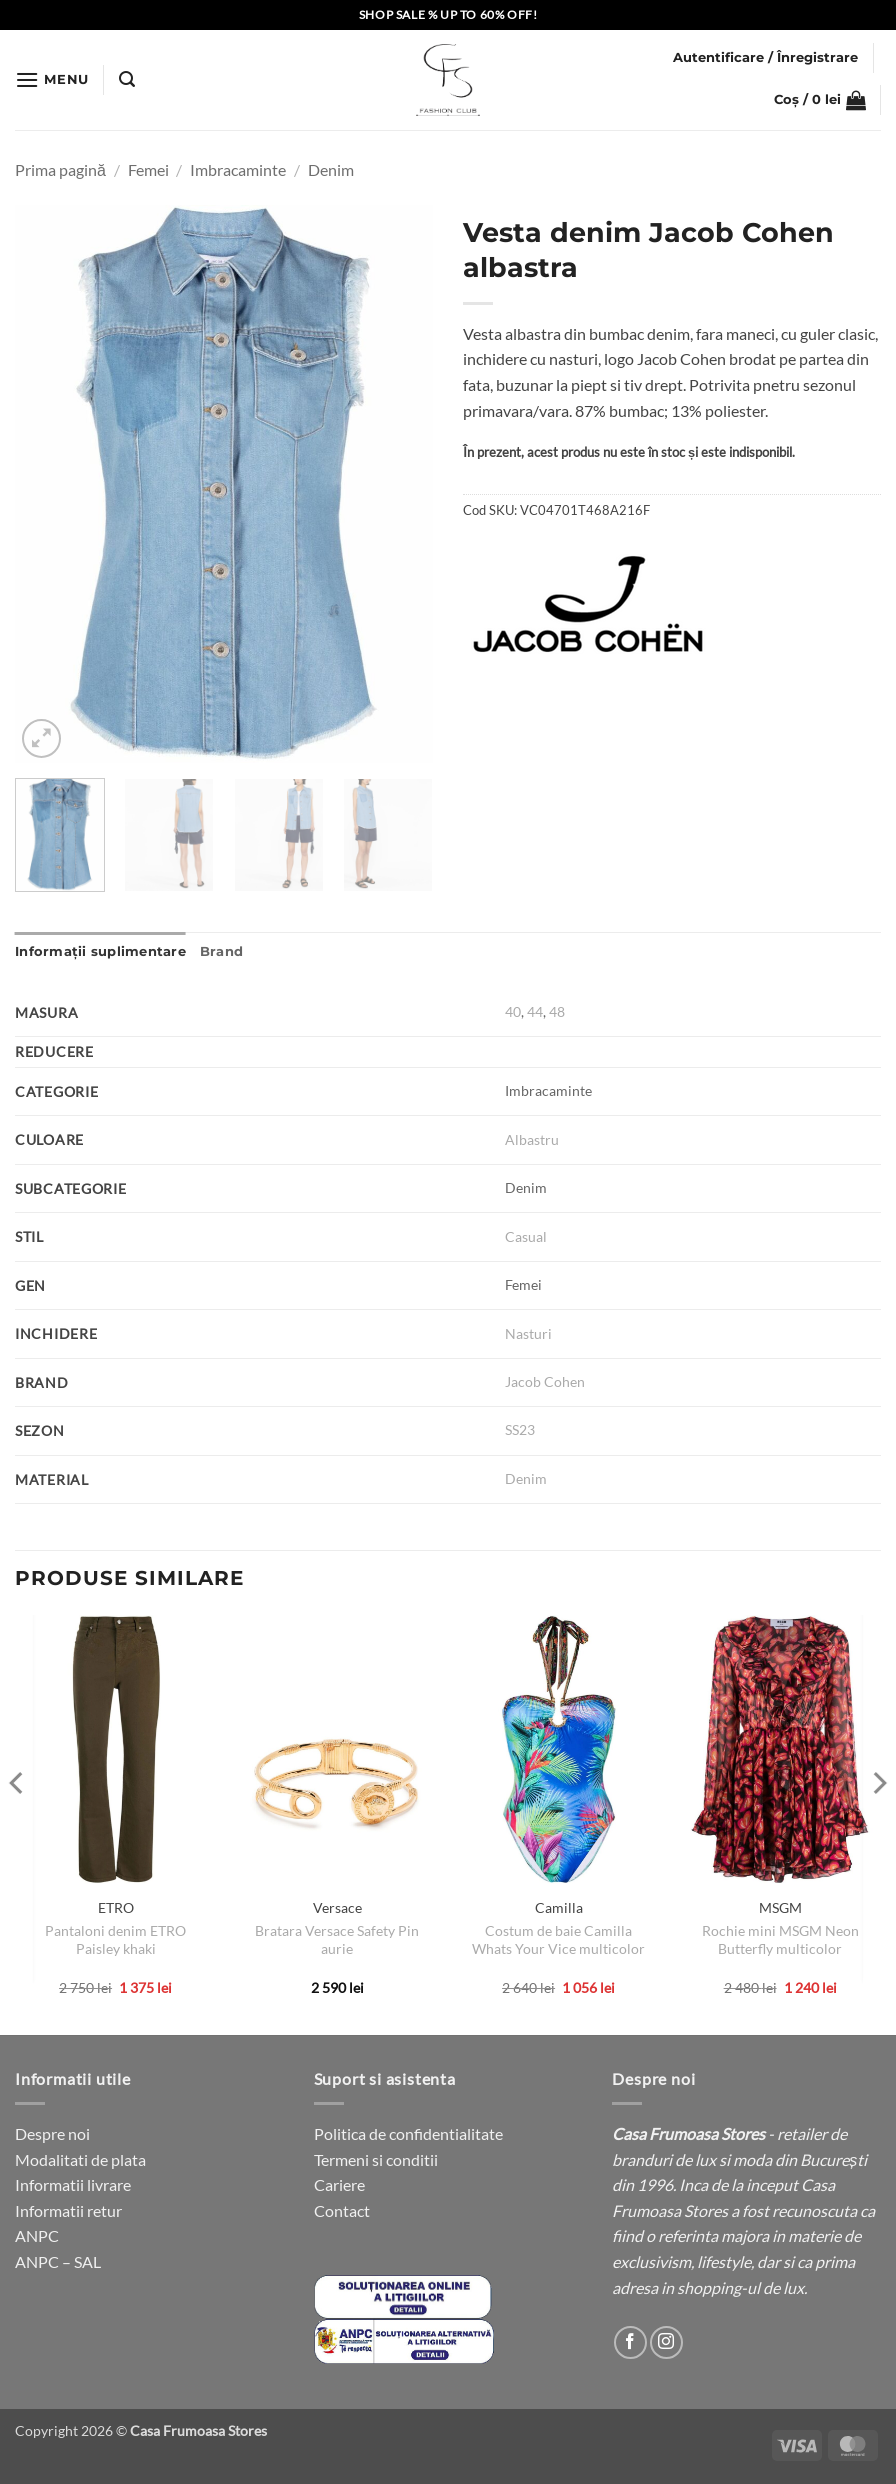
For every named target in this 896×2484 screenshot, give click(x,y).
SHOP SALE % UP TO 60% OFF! (448, 14)
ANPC (37, 2235)
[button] (52, 79)
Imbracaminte (238, 169)
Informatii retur (68, 2210)
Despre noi (52, 2133)
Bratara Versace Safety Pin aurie (337, 1940)
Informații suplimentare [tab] (100, 951)
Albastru (532, 1139)
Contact (342, 2210)
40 (513, 1011)
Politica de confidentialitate (408, 2133)
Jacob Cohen (545, 1381)
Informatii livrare (73, 2184)
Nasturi (528, 1333)
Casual (526, 1236)
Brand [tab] (221, 951)
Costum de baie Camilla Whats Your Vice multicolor (558, 1940)
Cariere (339, 2184)
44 (535, 1011)
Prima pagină (60, 169)
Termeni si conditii (376, 2159)
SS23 (520, 1429)
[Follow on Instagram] (666, 2342)
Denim (331, 169)
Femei (148, 169)
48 (557, 1011)
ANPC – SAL (58, 2261)
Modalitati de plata (80, 2159)
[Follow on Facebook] (630, 2342)
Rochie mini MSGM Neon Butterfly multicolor (780, 1940)
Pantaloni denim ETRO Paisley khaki (115, 1940)
